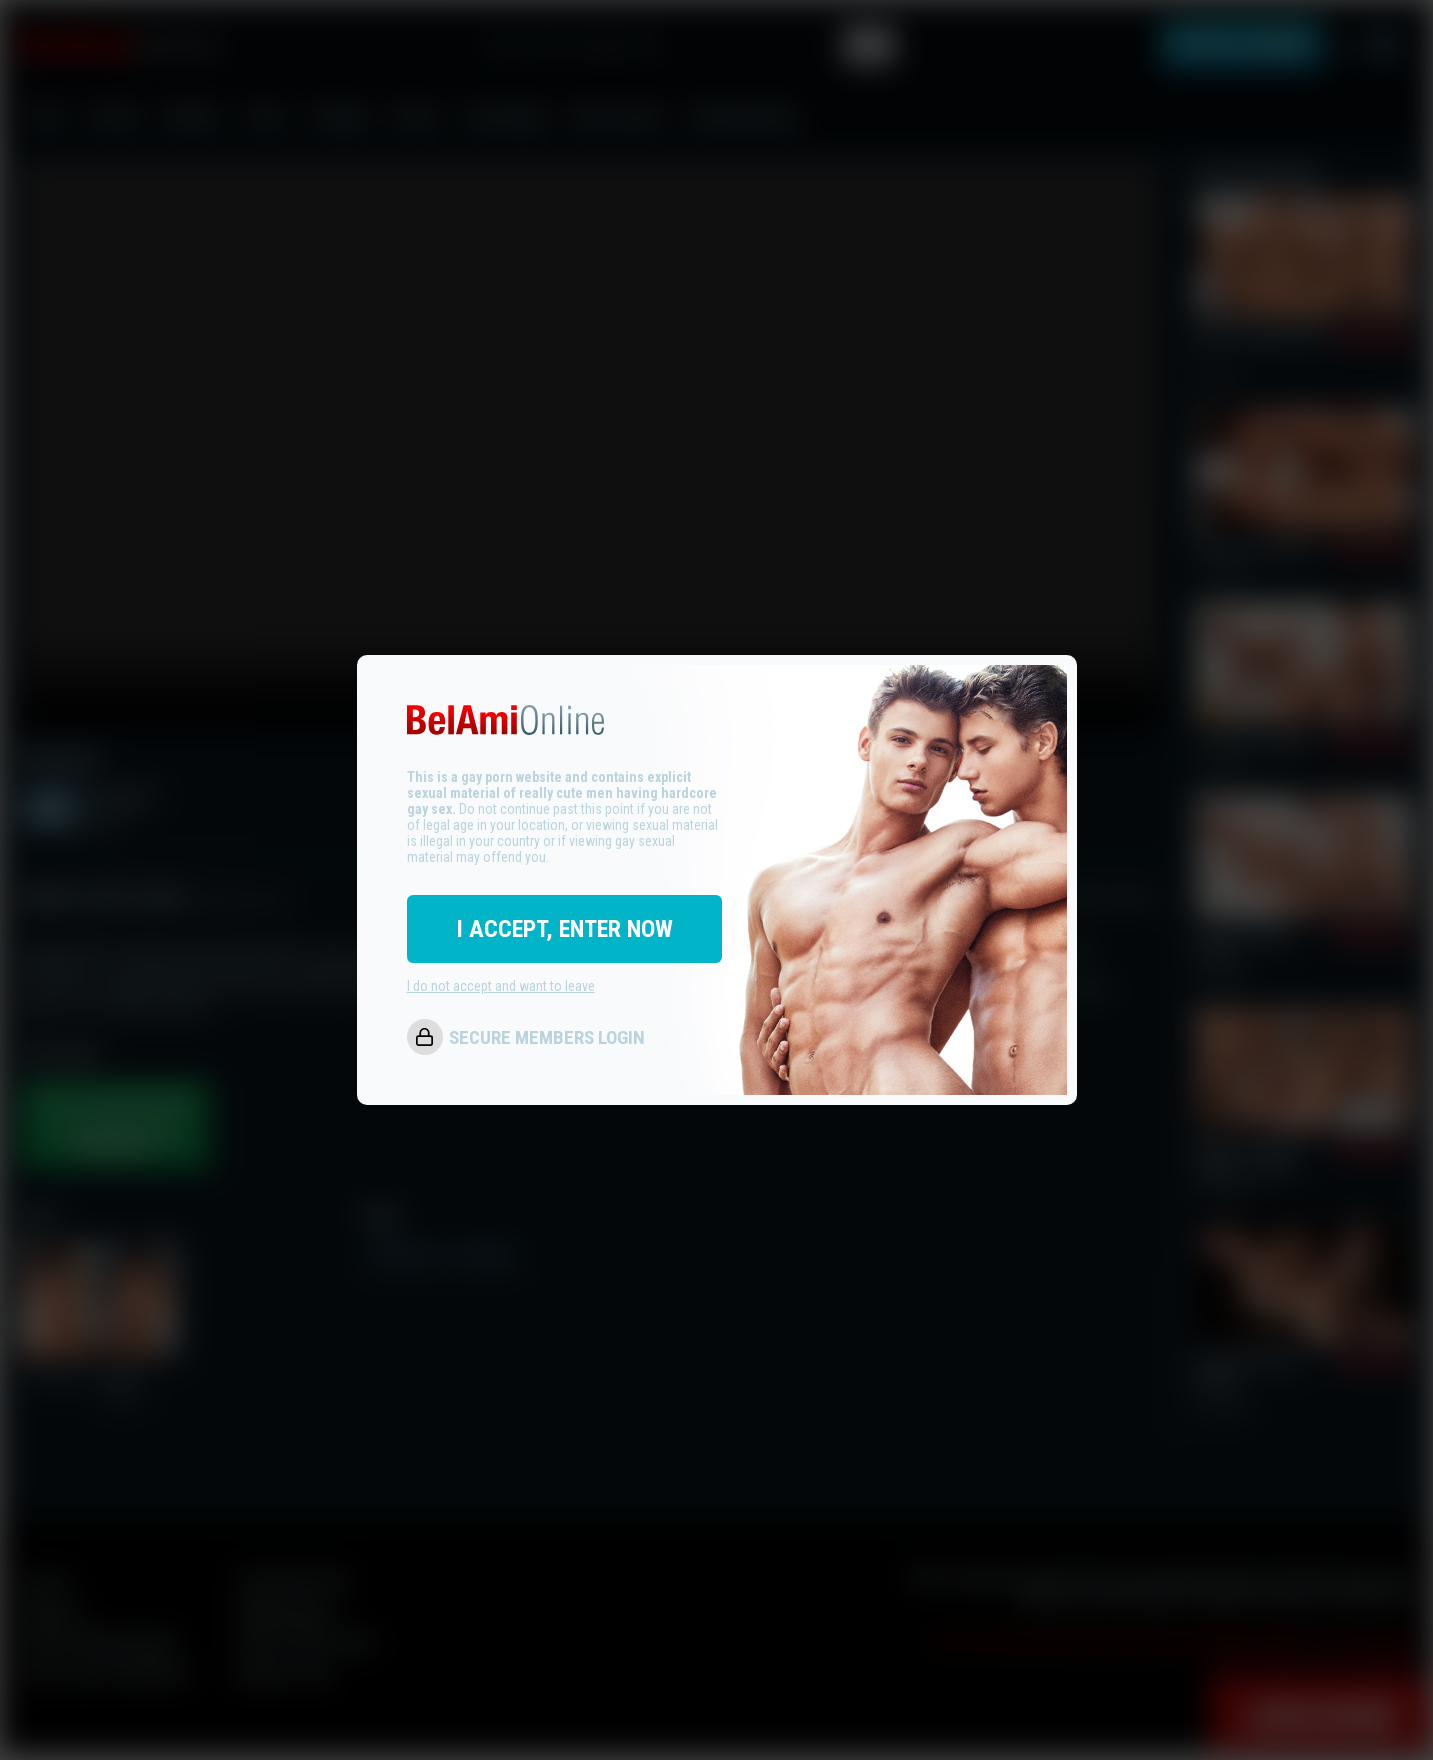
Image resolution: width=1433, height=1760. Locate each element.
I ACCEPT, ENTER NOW (564, 929)
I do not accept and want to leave (501, 986)
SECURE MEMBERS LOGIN (547, 1037)
